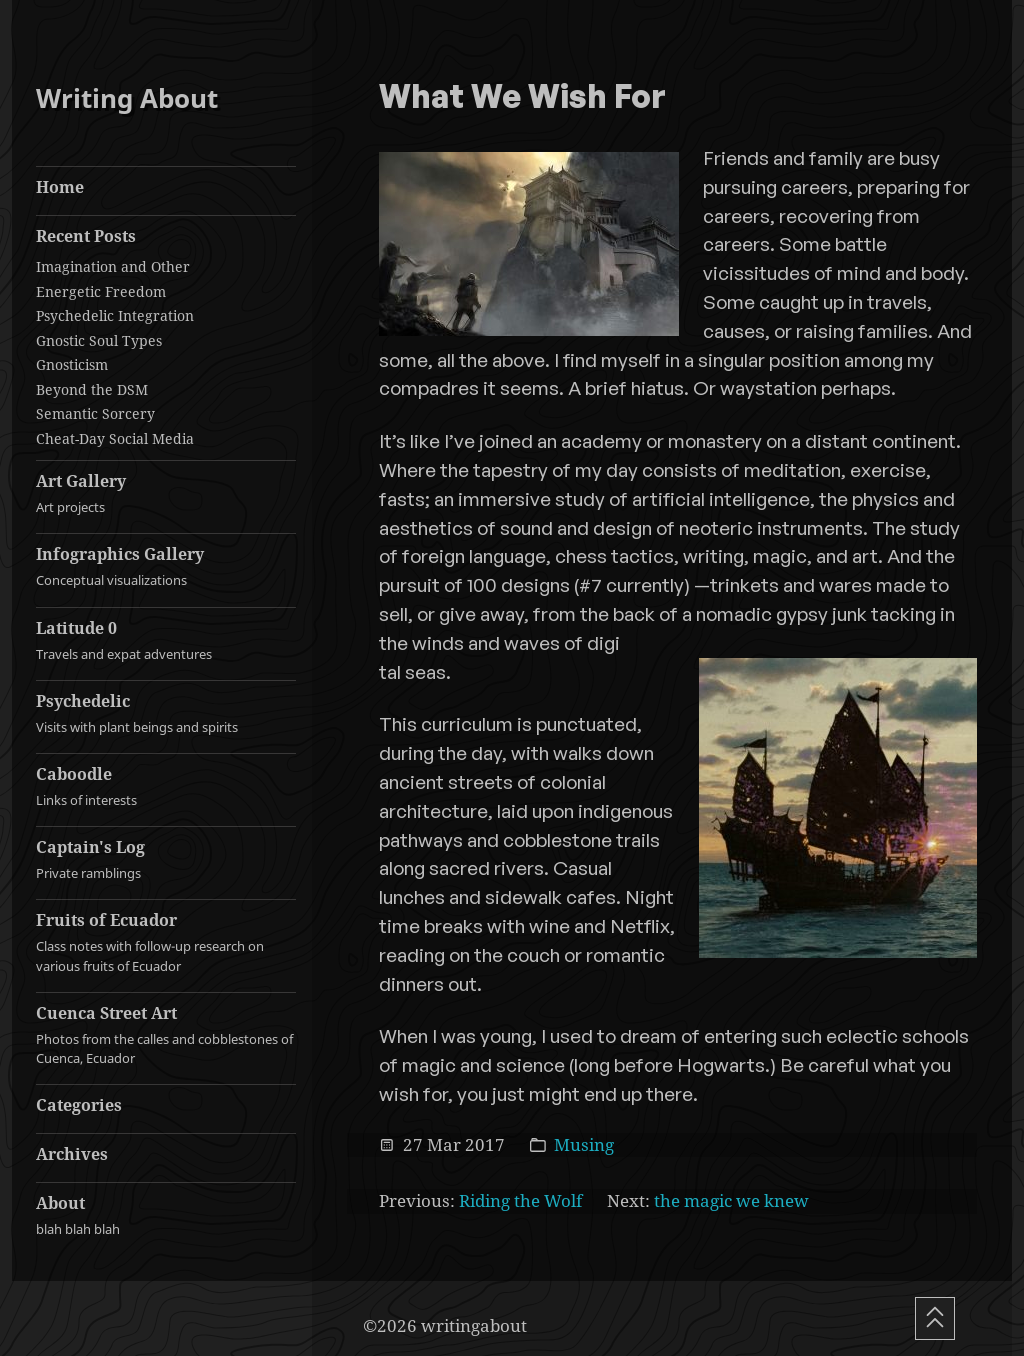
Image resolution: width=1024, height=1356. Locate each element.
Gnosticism (72, 364)
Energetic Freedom (101, 291)
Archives (72, 1154)
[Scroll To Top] (935, 1318)
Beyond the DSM (92, 389)
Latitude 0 (166, 640)
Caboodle (166, 786)
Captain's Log (166, 859)
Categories (79, 1105)
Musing (584, 1144)
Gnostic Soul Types (99, 340)
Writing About (127, 98)
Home (60, 187)
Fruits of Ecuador (166, 942)
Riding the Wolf (520, 1200)
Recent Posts (86, 236)
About (166, 1215)
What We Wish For (522, 98)
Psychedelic (166, 713)
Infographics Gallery (166, 566)
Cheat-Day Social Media (115, 438)
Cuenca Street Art (166, 1035)
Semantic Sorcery (95, 413)
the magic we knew (731, 1200)
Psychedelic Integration (115, 315)
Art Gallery (166, 493)
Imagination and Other (113, 266)
